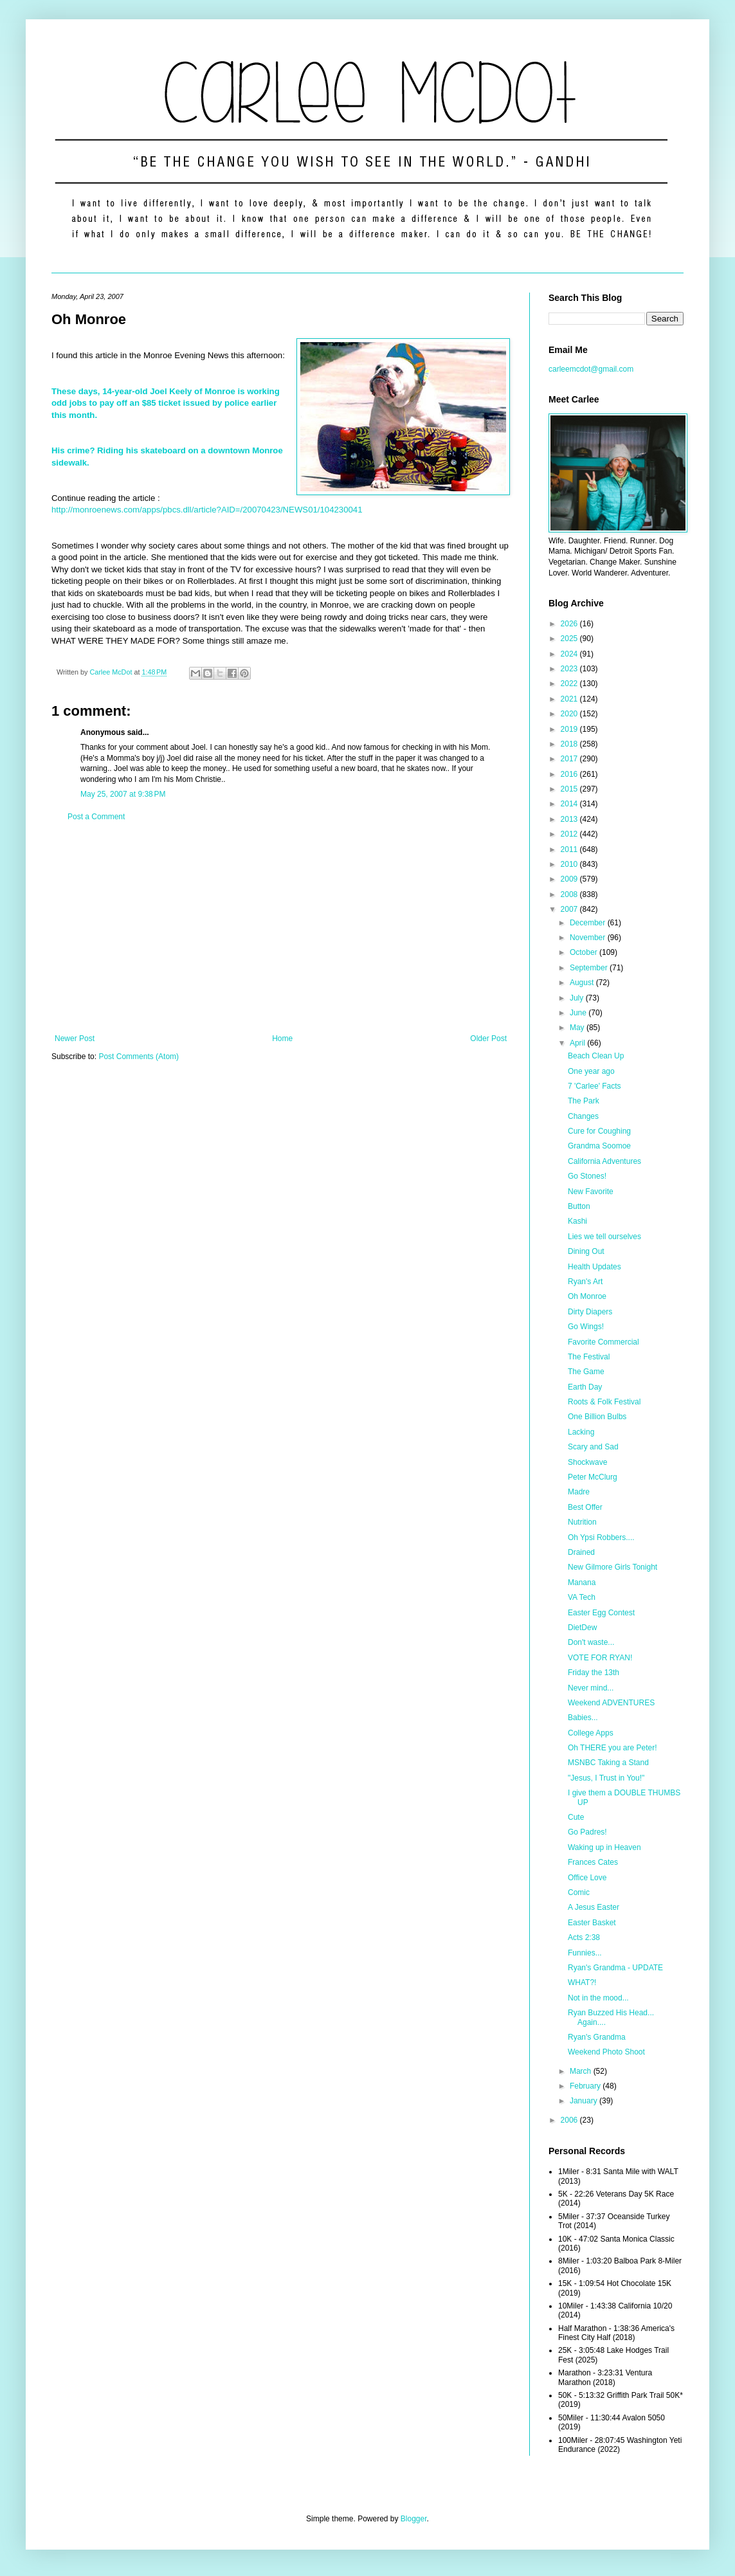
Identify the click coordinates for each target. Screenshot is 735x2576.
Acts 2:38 (584, 1937)
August (583, 982)
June (579, 1012)
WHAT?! (582, 1982)
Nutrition (582, 1522)
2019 (570, 729)
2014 (570, 803)
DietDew (582, 1627)
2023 (570, 668)
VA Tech (581, 1597)
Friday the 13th (593, 1672)
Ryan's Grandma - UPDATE (615, 1967)
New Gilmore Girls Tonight (612, 1567)
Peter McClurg (592, 1477)
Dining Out (586, 1251)
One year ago (591, 1071)
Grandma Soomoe (599, 1145)
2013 (570, 819)
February (586, 2086)
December (589, 922)
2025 (570, 638)
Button (579, 1206)
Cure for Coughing (599, 1131)
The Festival (589, 1356)
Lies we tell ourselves (604, 1236)
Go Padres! (587, 1832)
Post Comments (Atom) (138, 1056)
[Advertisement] (280, 928)
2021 (570, 698)
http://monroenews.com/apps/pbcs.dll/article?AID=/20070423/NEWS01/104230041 (206, 509)
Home (282, 1038)
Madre (579, 1491)
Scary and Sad (593, 1446)
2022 (570, 683)
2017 (570, 758)
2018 (570, 743)
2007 (570, 909)
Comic (579, 1892)
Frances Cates (593, 1862)
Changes (583, 1116)
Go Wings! (586, 1326)
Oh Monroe (587, 1296)
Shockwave (587, 1462)
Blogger (414, 2518)
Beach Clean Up (596, 1055)
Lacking (581, 1432)
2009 (570, 879)
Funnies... (585, 1952)
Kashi (577, 1221)
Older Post (488, 1038)
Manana (581, 1582)
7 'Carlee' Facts (594, 1086)
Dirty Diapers (590, 1311)
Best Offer (585, 1507)
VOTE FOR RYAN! (600, 1657)
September (590, 967)
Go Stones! (587, 1176)
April (578, 1043)
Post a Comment (96, 816)
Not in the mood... (598, 1997)
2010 (570, 864)
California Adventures (604, 1161)
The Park (583, 1100)
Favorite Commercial (603, 1342)
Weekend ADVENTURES (611, 1702)
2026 (570, 623)
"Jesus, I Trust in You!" (606, 1777)
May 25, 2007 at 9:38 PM (122, 794)
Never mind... (590, 1687)
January (584, 2100)
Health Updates (594, 1266)
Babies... (583, 1717)
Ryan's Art (585, 1281)
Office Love (587, 1877)
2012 (570, 834)
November (589, 937)
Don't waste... (591, 1642)
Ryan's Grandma (597, 2037)
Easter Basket (592, 1922)
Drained (581, 1552)
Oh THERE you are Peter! (612, 1747)
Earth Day (585, 1387)
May (578, 1027)
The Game (586, 1371)
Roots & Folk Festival (604, 1401)
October (584, 952)
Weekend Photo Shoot (606, 2051)
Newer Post (75, 1038)
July (578, 997)
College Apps (590, 1732)
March (582, 2071)
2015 (570, 789)
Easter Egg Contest (601, 1612)
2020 (570, 713)
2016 (570, 774)
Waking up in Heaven (604, 1847)
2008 (570, 894)
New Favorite (590, 1191)
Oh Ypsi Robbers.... (601, 1537)
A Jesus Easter (593, 1907)
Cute (576, 1817)
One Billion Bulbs (597, 1416)
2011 (570, 849)
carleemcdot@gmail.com (591, 369)
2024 (570, 653)
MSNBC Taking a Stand (608, 1762)
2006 (570, 2120)
